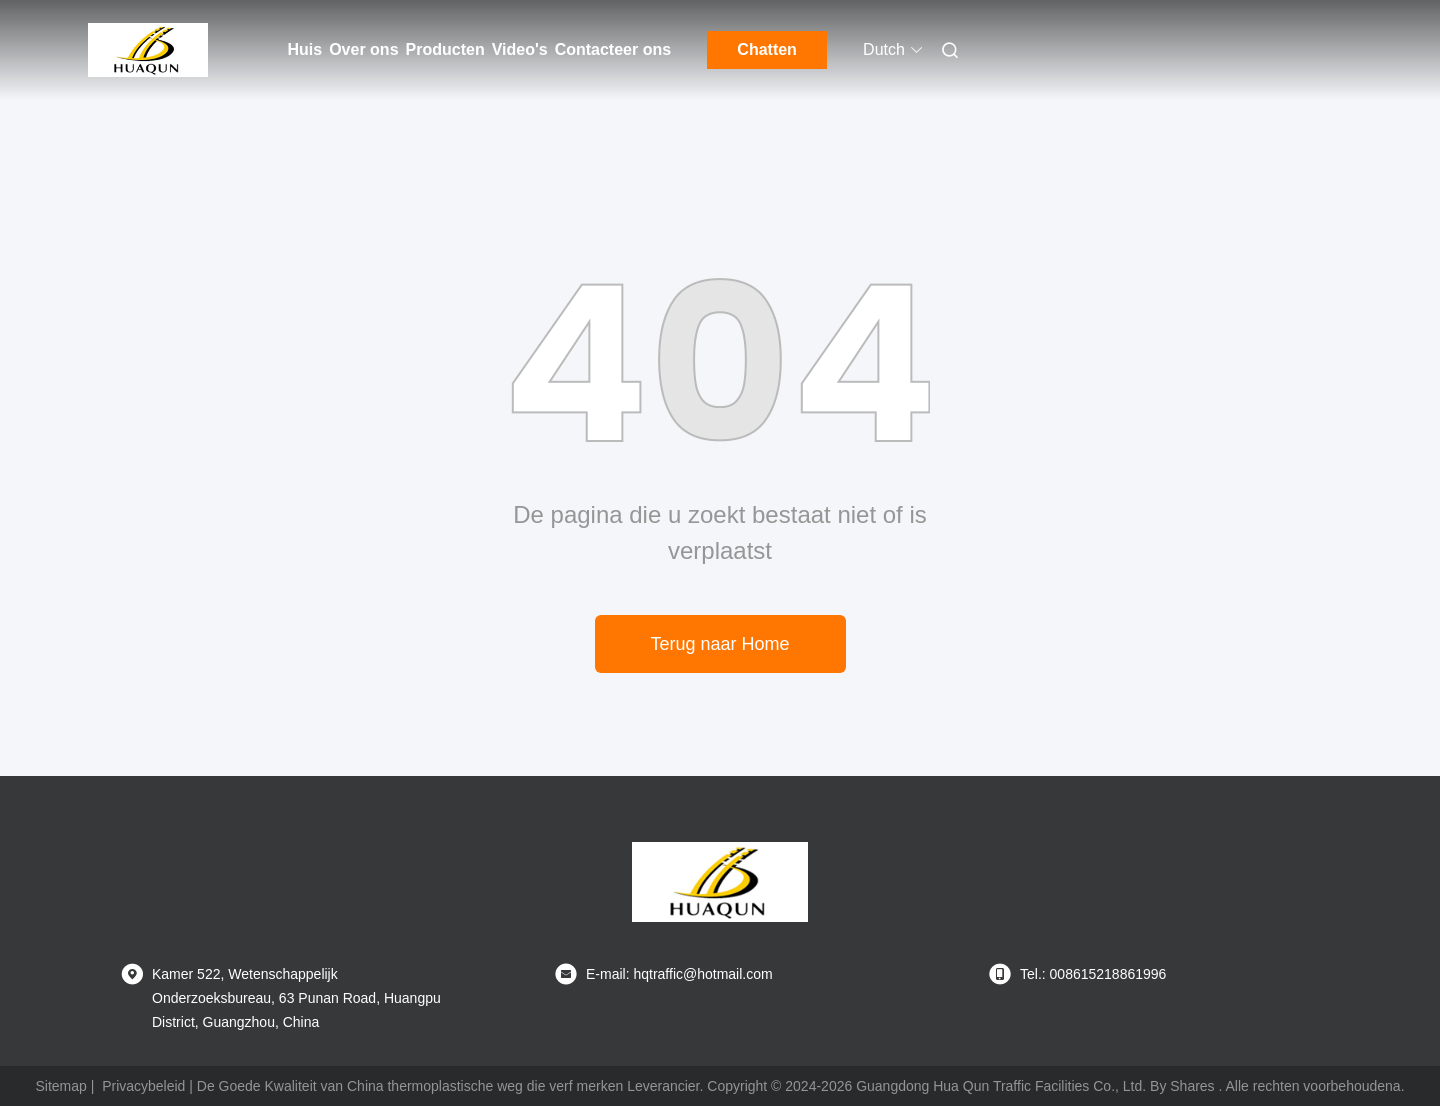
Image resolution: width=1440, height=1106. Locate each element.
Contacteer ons (613, 49)
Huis (305, 49)
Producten (445, 49)
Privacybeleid (143, 1086)
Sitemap (60, 1086)
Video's (520, 49)
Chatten (767, 49)
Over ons (363, 49)
